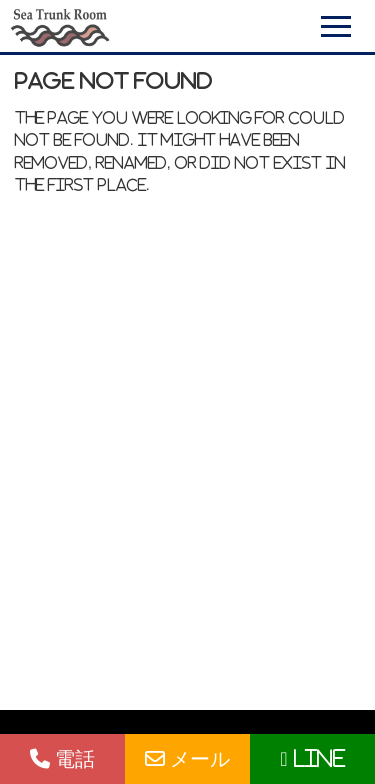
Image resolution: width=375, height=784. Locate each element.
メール (187, 758)
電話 (62, 758)
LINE (312, 758)
